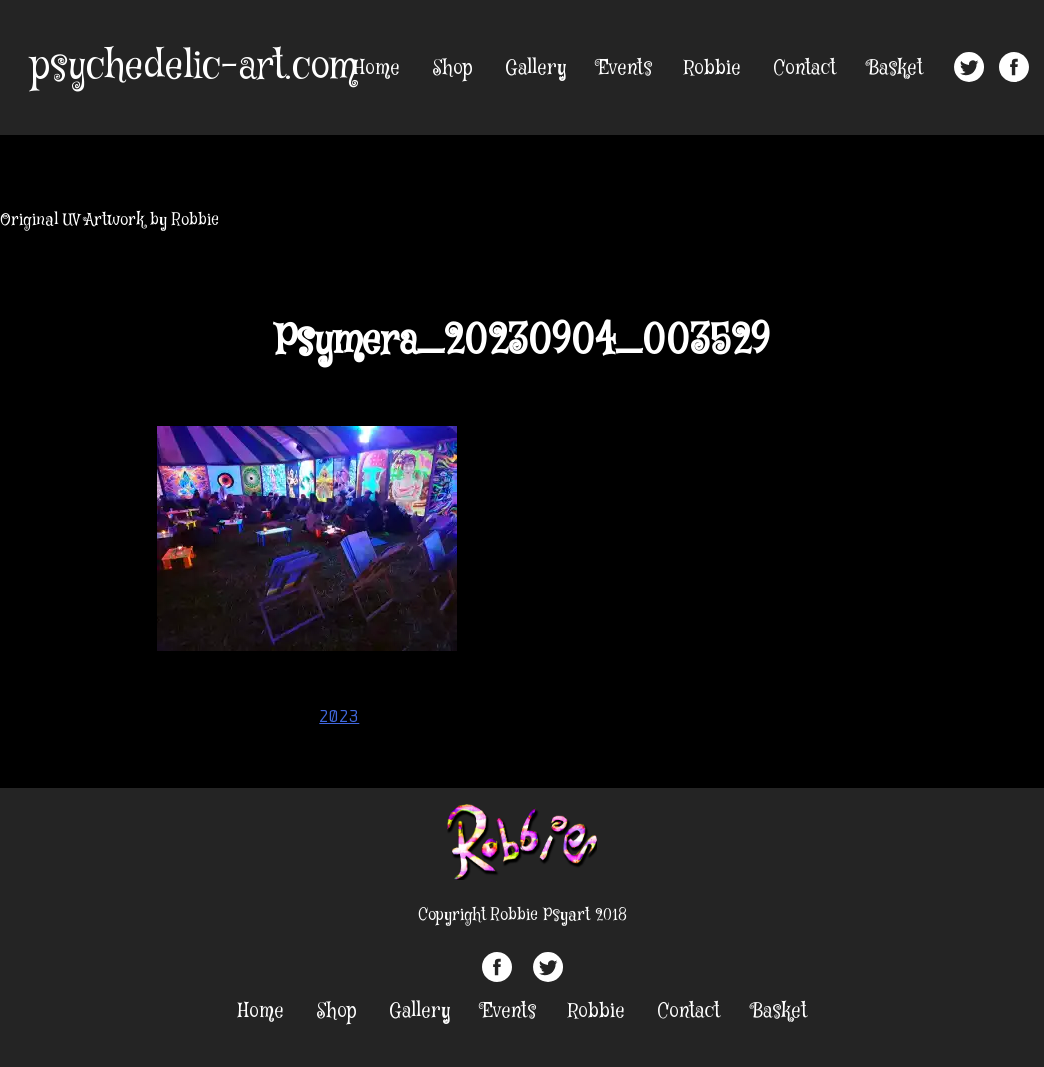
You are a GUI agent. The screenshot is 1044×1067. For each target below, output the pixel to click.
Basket (895, 68)
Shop (452, 68)
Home (377, 68)
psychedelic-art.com (193, 67)
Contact (804, 68)
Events (625, 68)
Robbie (712, 68)
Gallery (535, 68)
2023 (339, 716)
